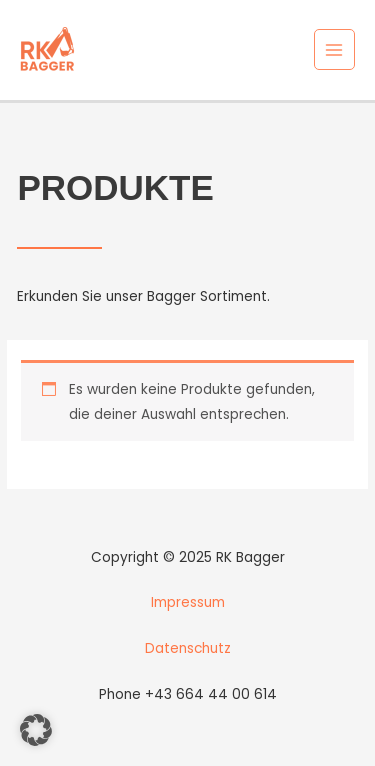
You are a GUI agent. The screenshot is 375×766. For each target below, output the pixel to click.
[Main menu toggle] (334, 49)
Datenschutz (188, 648)
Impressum (188, 602)
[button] (36, 730)
